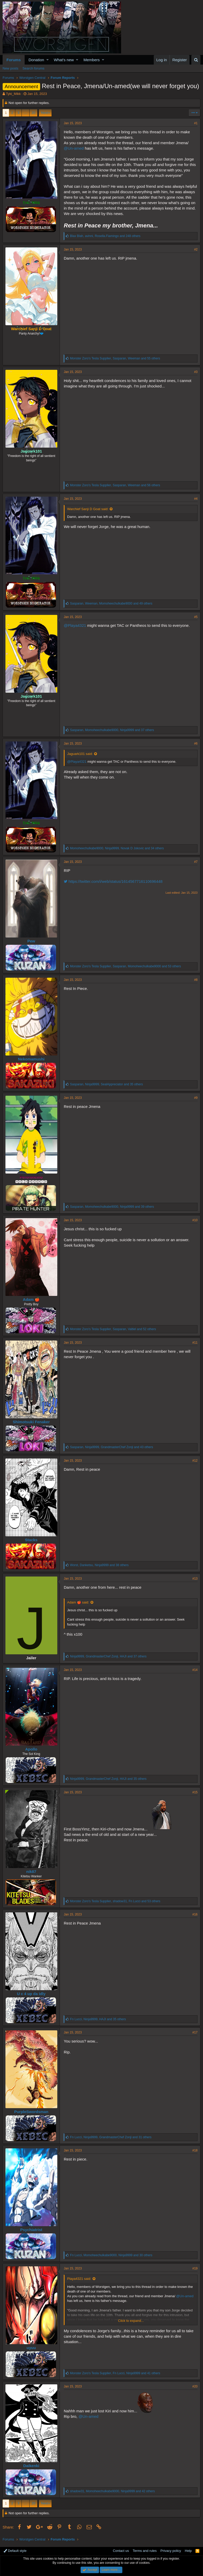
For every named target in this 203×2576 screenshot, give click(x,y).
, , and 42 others (112, 2491)
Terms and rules (145, 2551)
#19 (195, 2268)
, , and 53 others (125, 966)
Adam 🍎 (31, 1299)
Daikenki (31, 2465)
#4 (196, 499)
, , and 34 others (117, 848)
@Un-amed (74, 148)
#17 (195, 2032)
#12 (195, 1460)
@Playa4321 (75, 625)
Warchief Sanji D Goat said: (87, 509)
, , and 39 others (112, 1207)
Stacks (31, 1540)
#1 (196, 123)
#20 (195, 2386)
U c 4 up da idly (31, 1993)
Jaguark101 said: (80, 754)
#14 (195, 1670)
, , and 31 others (110, 2137)
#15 (195, 1792)
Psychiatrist (31, 2229)
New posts (10, 68)
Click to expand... (131, 2321)
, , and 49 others (111, 603)
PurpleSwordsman (31, 2111)
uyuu (31, 2347)
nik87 (31, 1871)
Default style (15, 2551)
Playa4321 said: (79, 2279)
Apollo (31, 1749)
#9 (196, 1098)
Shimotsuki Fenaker (31, 1422)
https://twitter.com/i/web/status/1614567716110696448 (113, 881)
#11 (195, 1342)
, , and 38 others (99, 1565)
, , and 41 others (115, 2373)
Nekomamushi (31, 1059)
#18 (195, 2150)
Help (188, 2551)
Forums (13, 60)
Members (91, 60)
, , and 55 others (115, 358)
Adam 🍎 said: (78, 1602)
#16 (195, 1914)
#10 (195, 1220)
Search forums (34, 68)
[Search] (195, 60)
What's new (64, 60)
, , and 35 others (106, 1084)
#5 (196, 617)
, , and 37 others (112, 730)
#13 (195, 1578)
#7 (196, 862)
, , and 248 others (105, 236)
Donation (36, 60)
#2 (196, 249)
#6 (196, 743)
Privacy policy (170, 2551)
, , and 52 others (113, 1329)
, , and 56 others (115, 485)
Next (44, 113)
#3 (196, 372)
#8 (196, 980)
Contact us (121, 2551)
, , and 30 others (111, 2255)
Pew (31, 941)
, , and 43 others (111, 1447)
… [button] (25, 113)
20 (33, 113)
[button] (47, 60)
